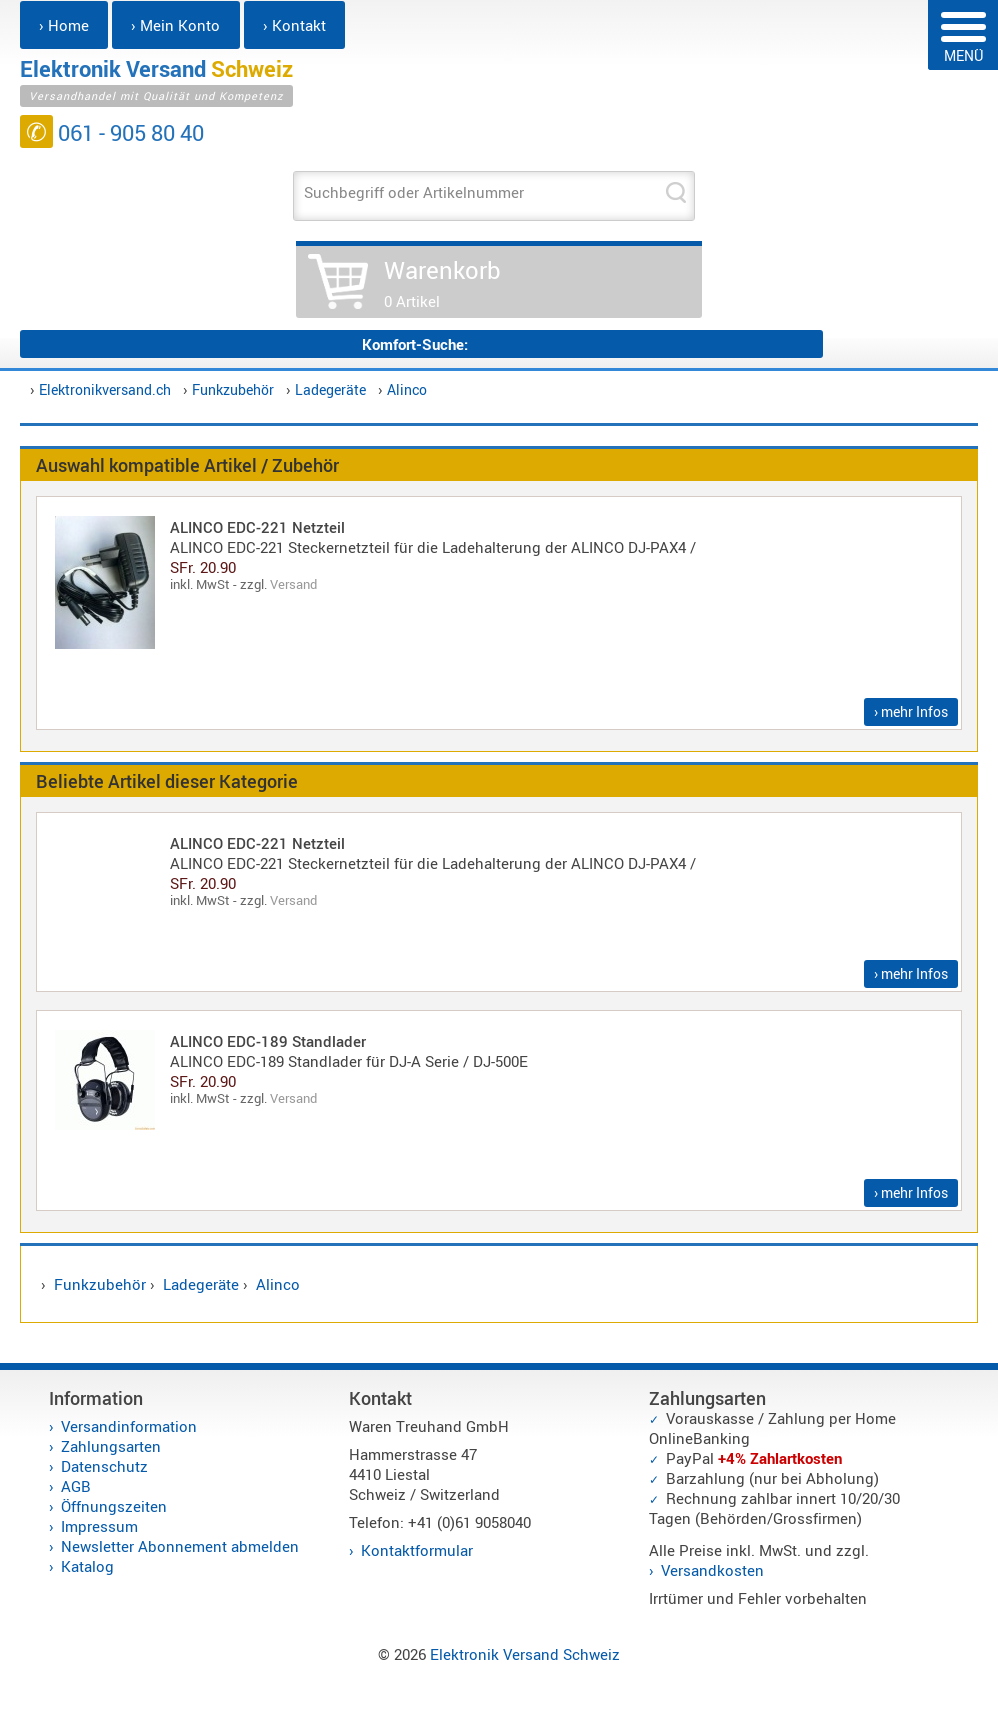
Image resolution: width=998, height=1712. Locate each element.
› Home (64, 25)
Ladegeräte (330, 389)
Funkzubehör (233, 389)
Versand (293, 584)
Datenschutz (104, 1466)
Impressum (99, 1526)
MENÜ (963, 38)
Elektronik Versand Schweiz (525, 1654)
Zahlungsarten (111, 1446)
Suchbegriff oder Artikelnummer (414, 192)
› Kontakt (294, 25)
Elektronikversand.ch (105, 389)
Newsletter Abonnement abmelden (180, 1546)
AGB (76, 1486)
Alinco (407, 389)
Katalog (87, 1566)
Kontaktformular (417, 1550)
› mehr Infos (911, 711)
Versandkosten (712, 1570)
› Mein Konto (175, 25)
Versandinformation (129, 1426)
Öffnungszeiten (114, 1506)
